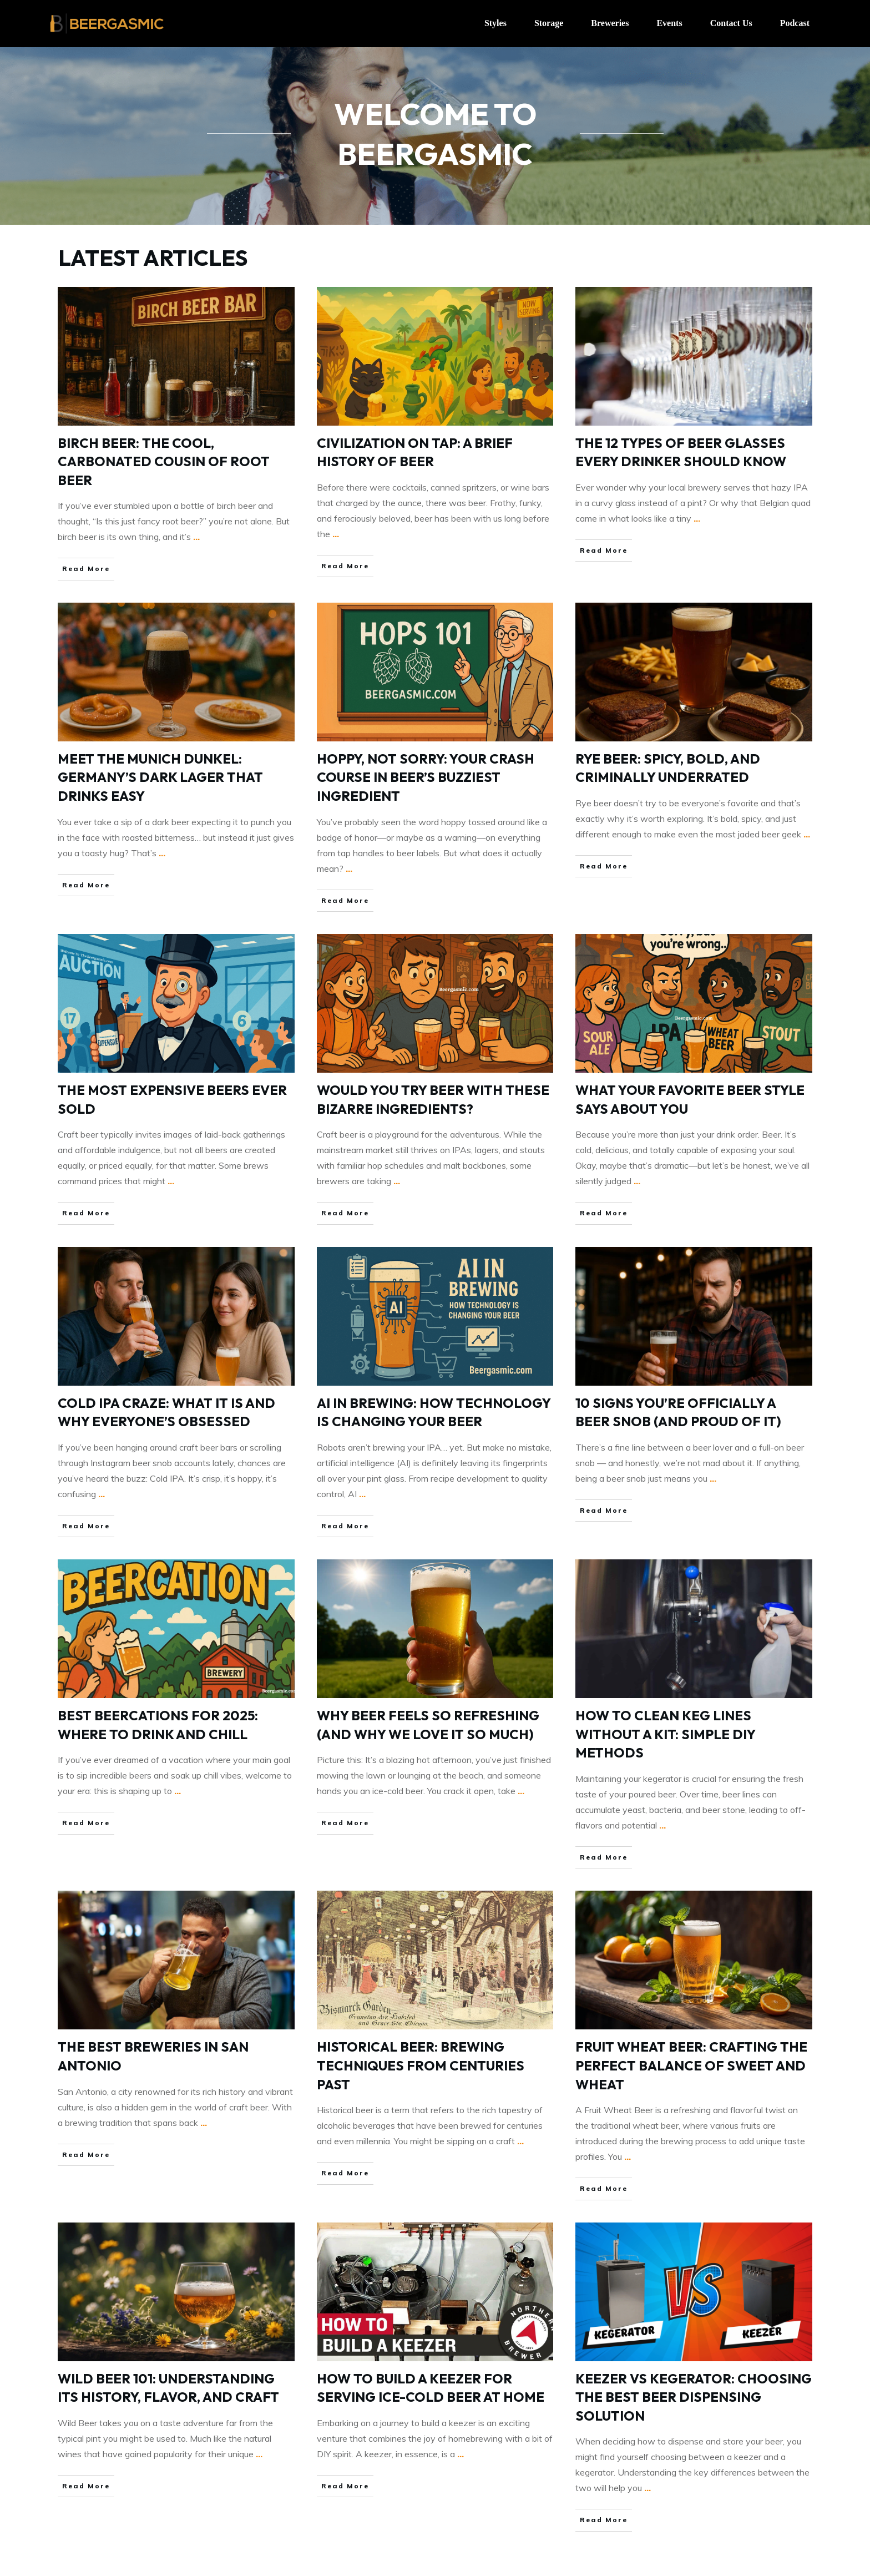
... (196, 536)
